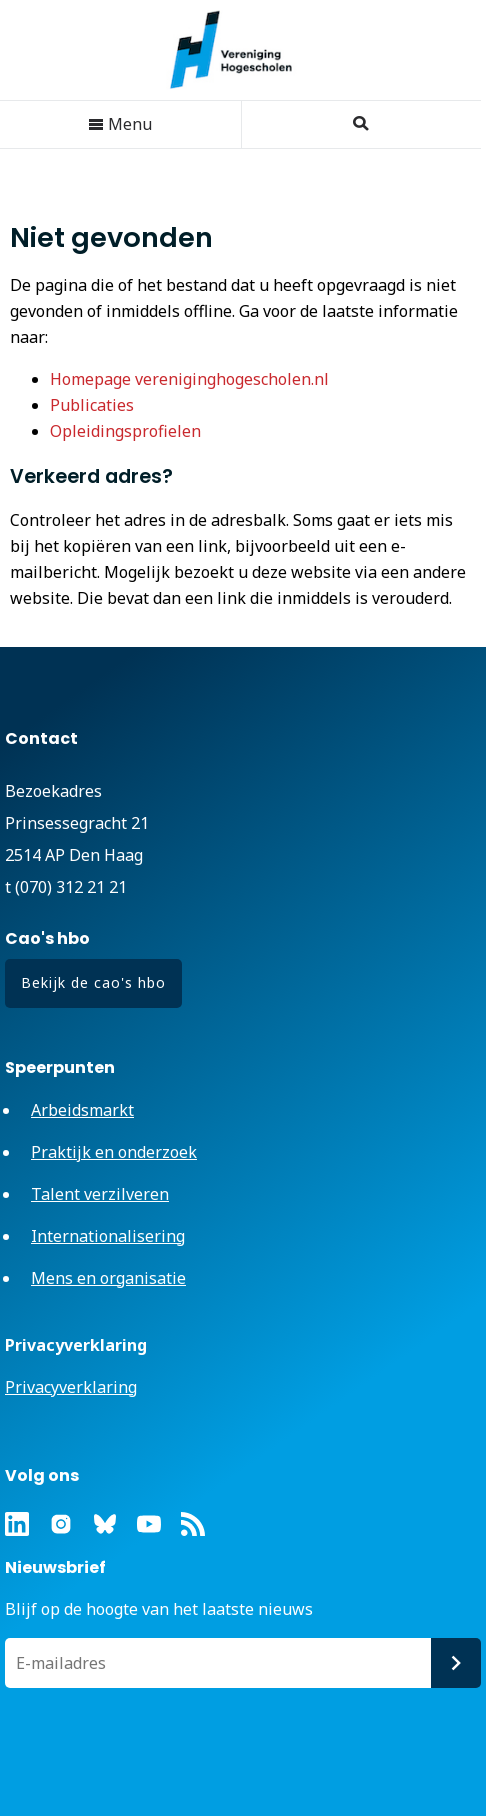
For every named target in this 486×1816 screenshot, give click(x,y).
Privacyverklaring (71, 1387)
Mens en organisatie (108, 1278)
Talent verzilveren (100, 1194)
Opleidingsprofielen (125, 431)
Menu (120, 124)
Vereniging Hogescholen (241, 50)
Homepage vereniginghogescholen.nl (189, 379)
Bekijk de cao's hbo (93, 982)
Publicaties (92, 405)
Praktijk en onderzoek (114, 1152)
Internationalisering (108, 1236)
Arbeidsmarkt (82, 1110)
